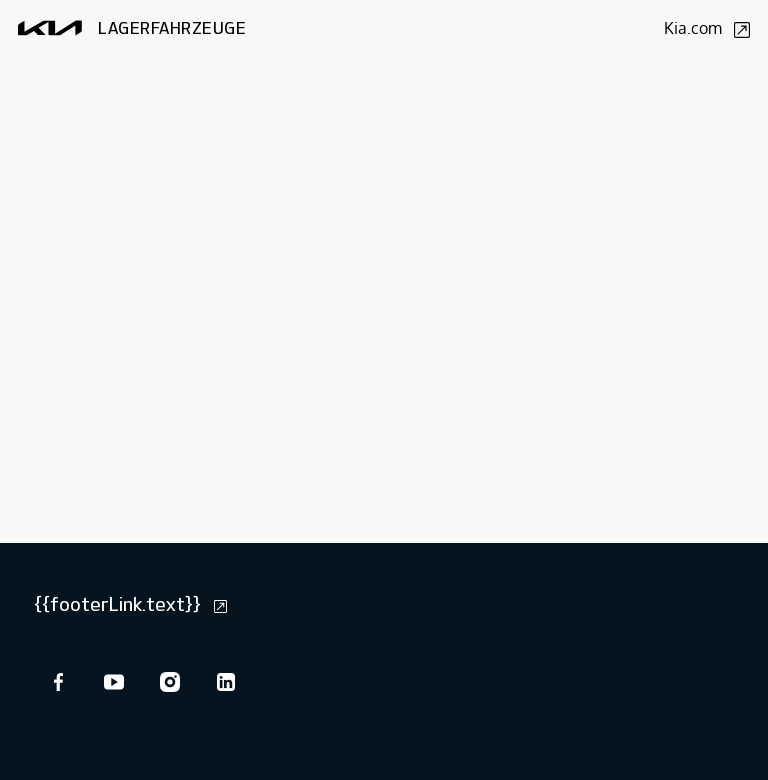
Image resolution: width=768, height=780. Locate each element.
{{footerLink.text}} (130, 604)
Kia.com (707, 28)
